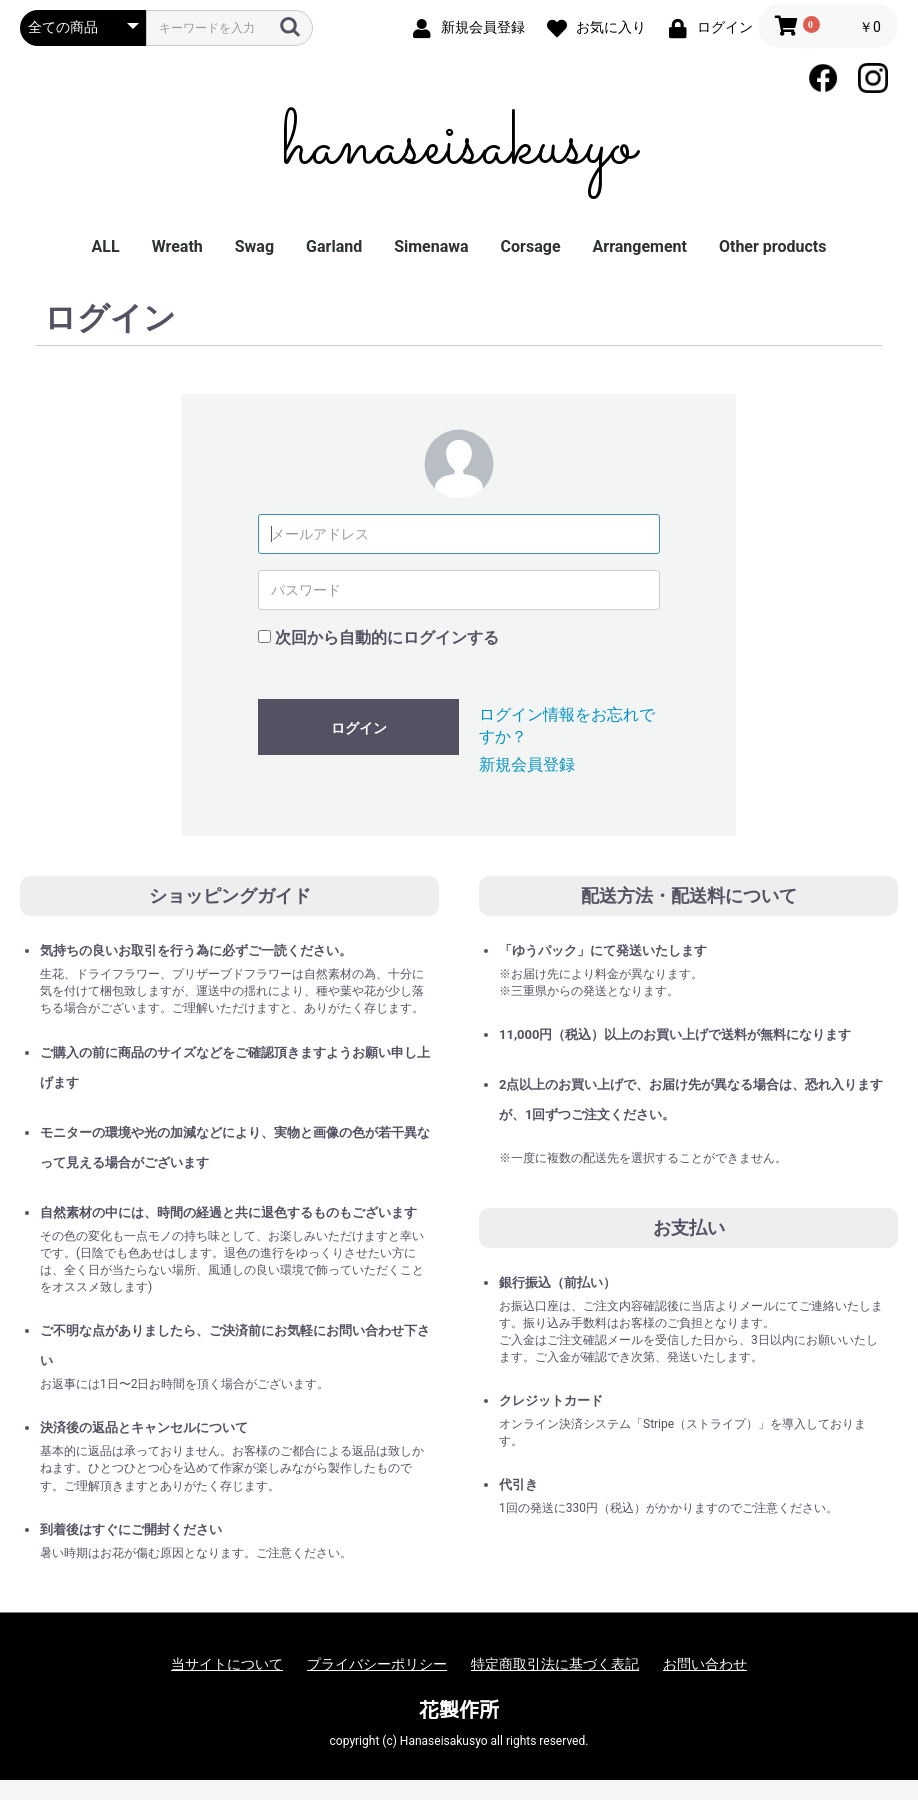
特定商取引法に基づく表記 (555, 1664)
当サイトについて (227, 1664)
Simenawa (431, 246)
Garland (334, 246)
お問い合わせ (705, 1664)
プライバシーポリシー (377, 1664)
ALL (106, 246)
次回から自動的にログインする (387, 637)
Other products (772, 246)
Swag (254, 246)
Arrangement (640, 246)
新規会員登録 (527, 764)
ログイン (359, 728)
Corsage (531, 246)
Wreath (177, 246)
